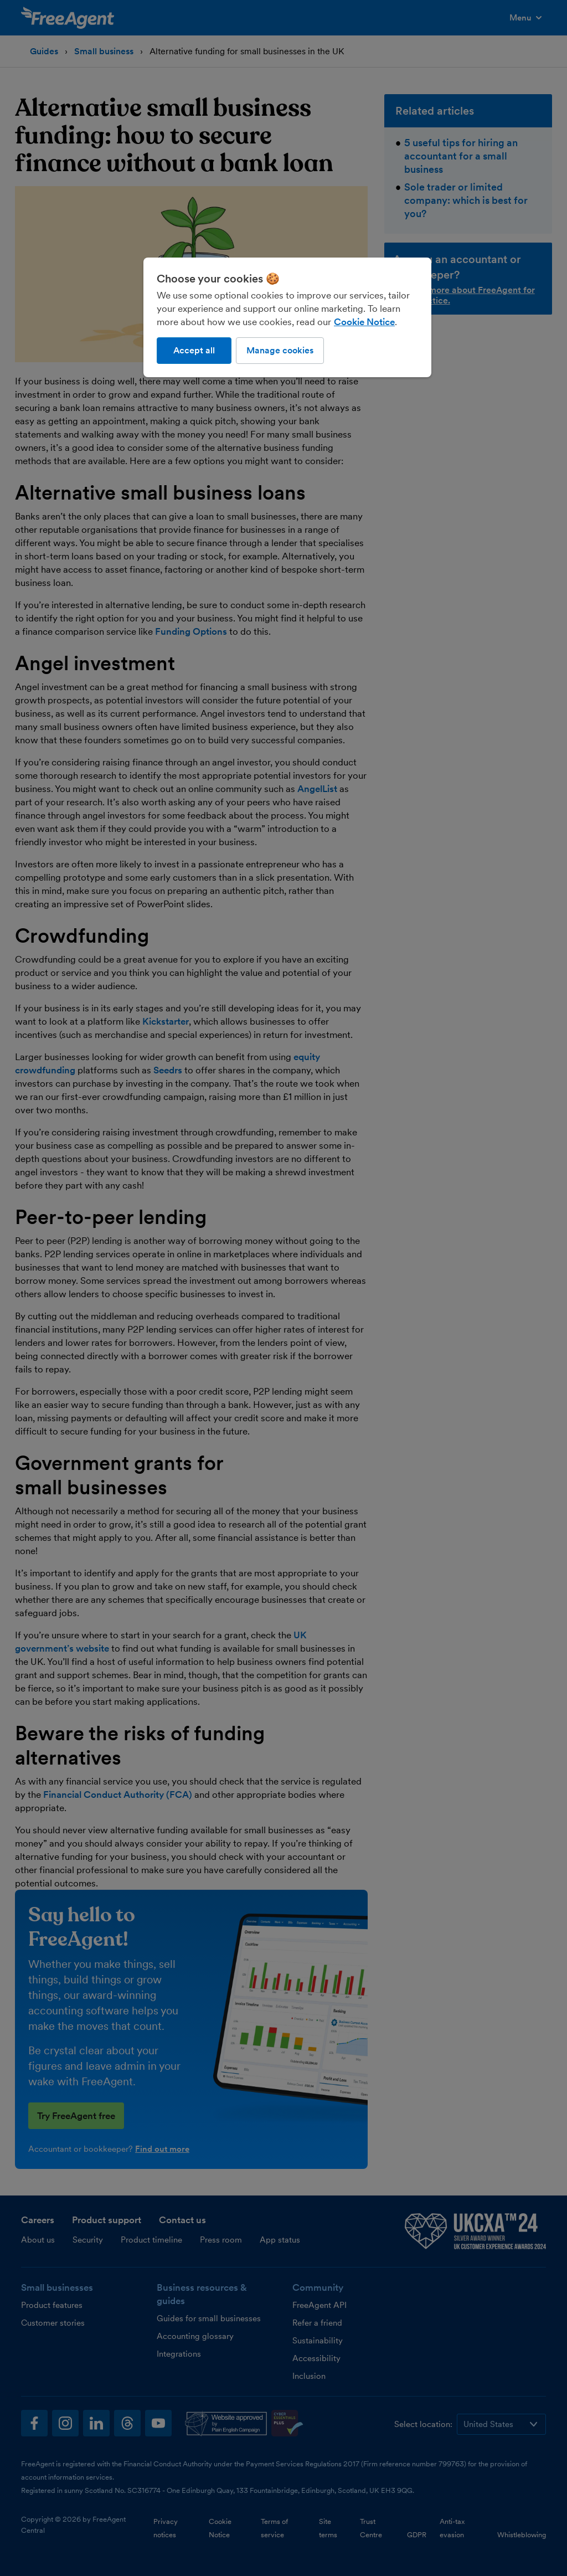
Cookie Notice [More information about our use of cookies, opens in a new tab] (364, 321)
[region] (287, 317)
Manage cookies (279, 350)
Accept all (194, 350)
